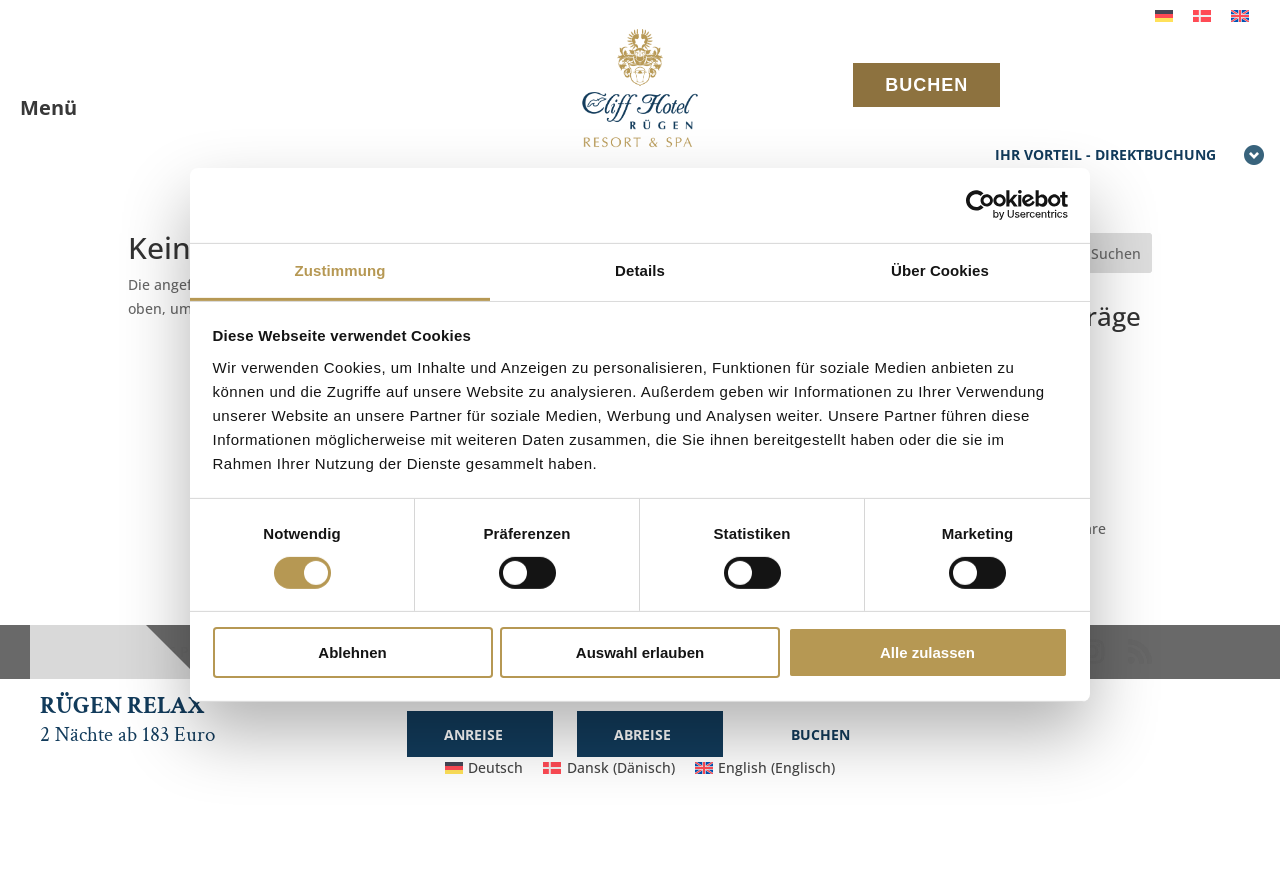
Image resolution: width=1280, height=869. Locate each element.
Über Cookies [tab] (940, 269)
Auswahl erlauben (640, 652)
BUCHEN (926, 85)
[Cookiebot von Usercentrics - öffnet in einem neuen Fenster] (980, 205)
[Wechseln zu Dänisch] (1202, 15)
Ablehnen (352, 652)
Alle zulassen (927, 652)
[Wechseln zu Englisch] (1240, 15)
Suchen (1116, 253)
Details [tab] (640, 269)
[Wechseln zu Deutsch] (1164, 15)
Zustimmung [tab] (340, 269)
